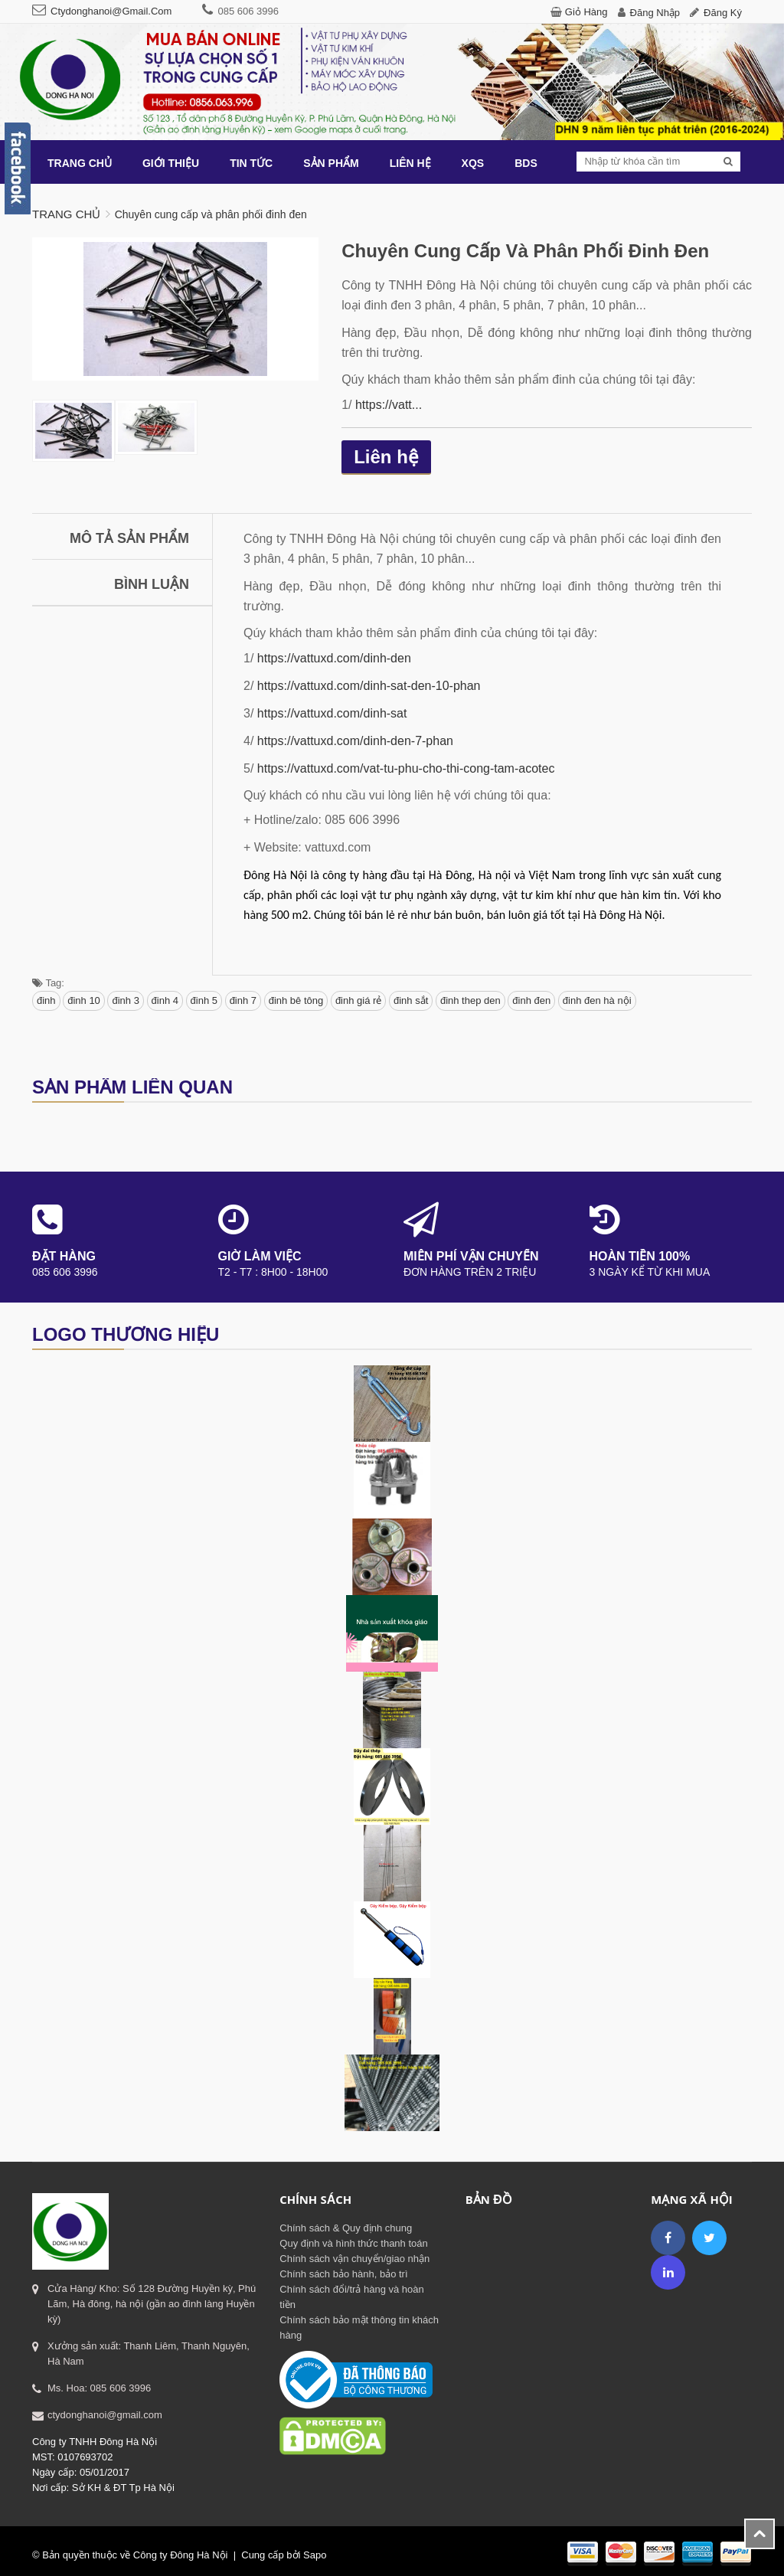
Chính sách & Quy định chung (345, 2228)
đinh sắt (411, 1000)
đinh (46, 1000)
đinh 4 (165, 1000)
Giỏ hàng (586, 12)
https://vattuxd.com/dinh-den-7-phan (355, 740)
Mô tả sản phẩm (129, 538)
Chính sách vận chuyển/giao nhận (354, 2258)
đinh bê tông (296, 1000)
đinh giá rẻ (358, 1000)
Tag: (48, 983)
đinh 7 (243, 1000)
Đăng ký (723, 12)
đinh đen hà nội (597, 1000)
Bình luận (151, 584)
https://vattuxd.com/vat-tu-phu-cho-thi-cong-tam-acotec (406, 768)
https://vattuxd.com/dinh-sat (332, 713)
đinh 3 (125, 1000)
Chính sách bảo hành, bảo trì (343, 2274)
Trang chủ (66, 214)
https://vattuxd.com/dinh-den (334, 658)
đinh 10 (83, 1000)
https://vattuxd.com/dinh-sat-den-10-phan (369, 685)
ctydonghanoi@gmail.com (111, 11)
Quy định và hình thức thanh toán (353, 2243)
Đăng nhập (655, 12)
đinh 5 (204, 1000)
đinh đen (531, 1000)
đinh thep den (470, 1000)
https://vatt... (388, 404)
